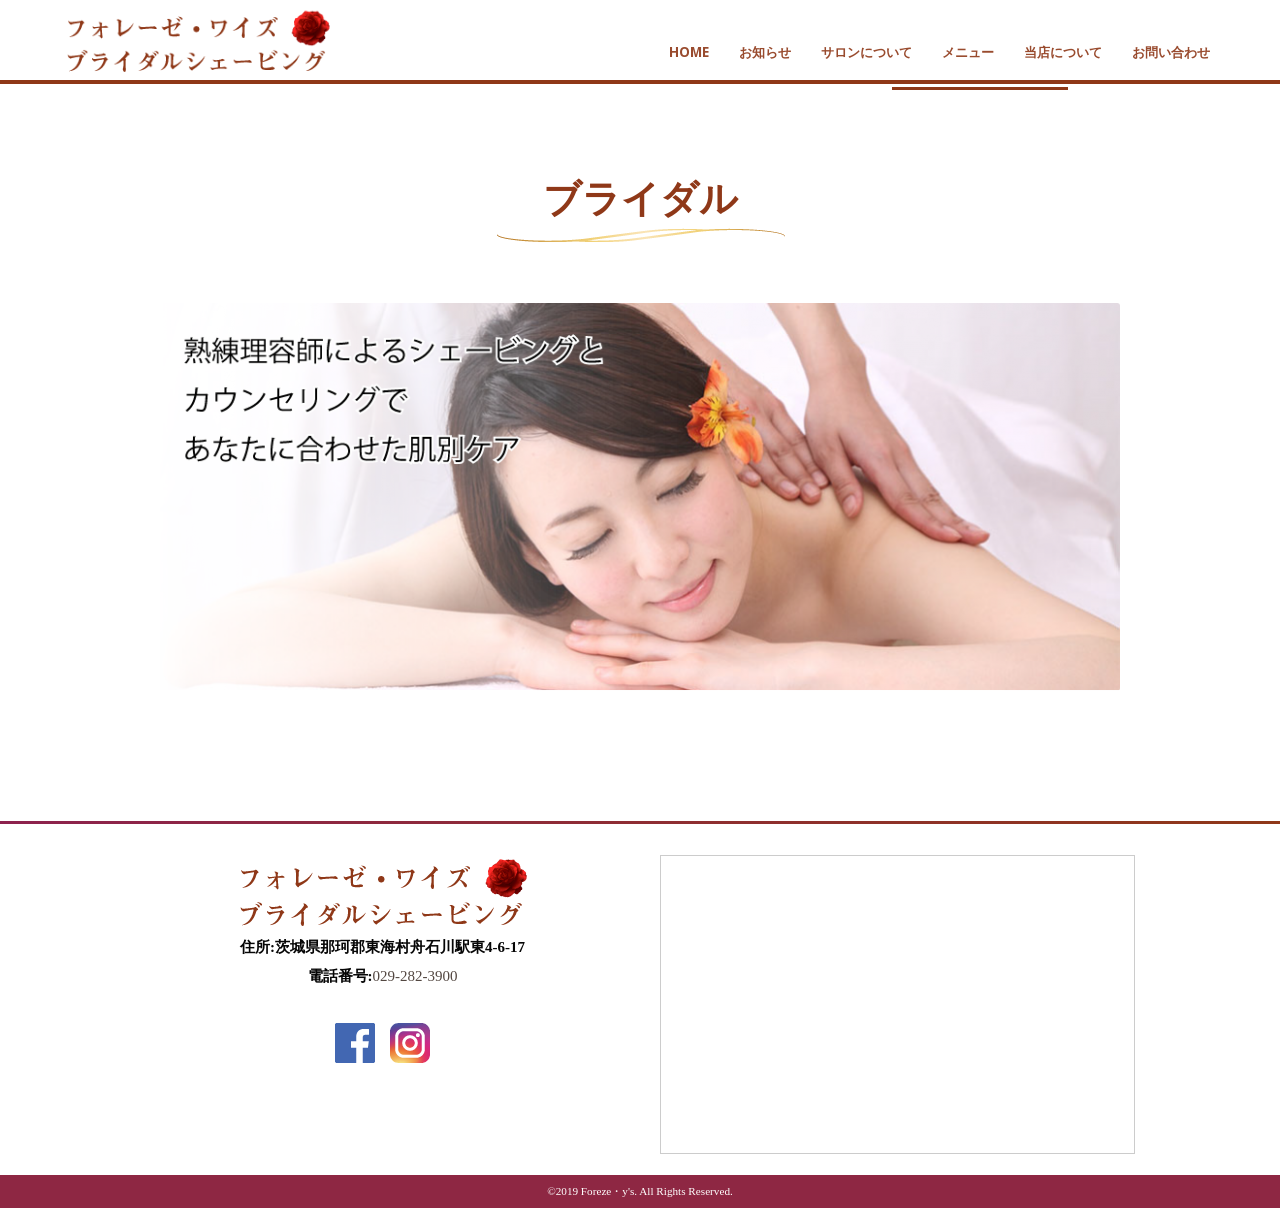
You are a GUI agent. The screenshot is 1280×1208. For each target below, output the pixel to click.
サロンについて (866, 52)
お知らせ (765, 52)
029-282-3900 (415, 976)
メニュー (968, 52)
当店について (1063, 52)
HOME (689, 52)
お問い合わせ (1171, 52)
